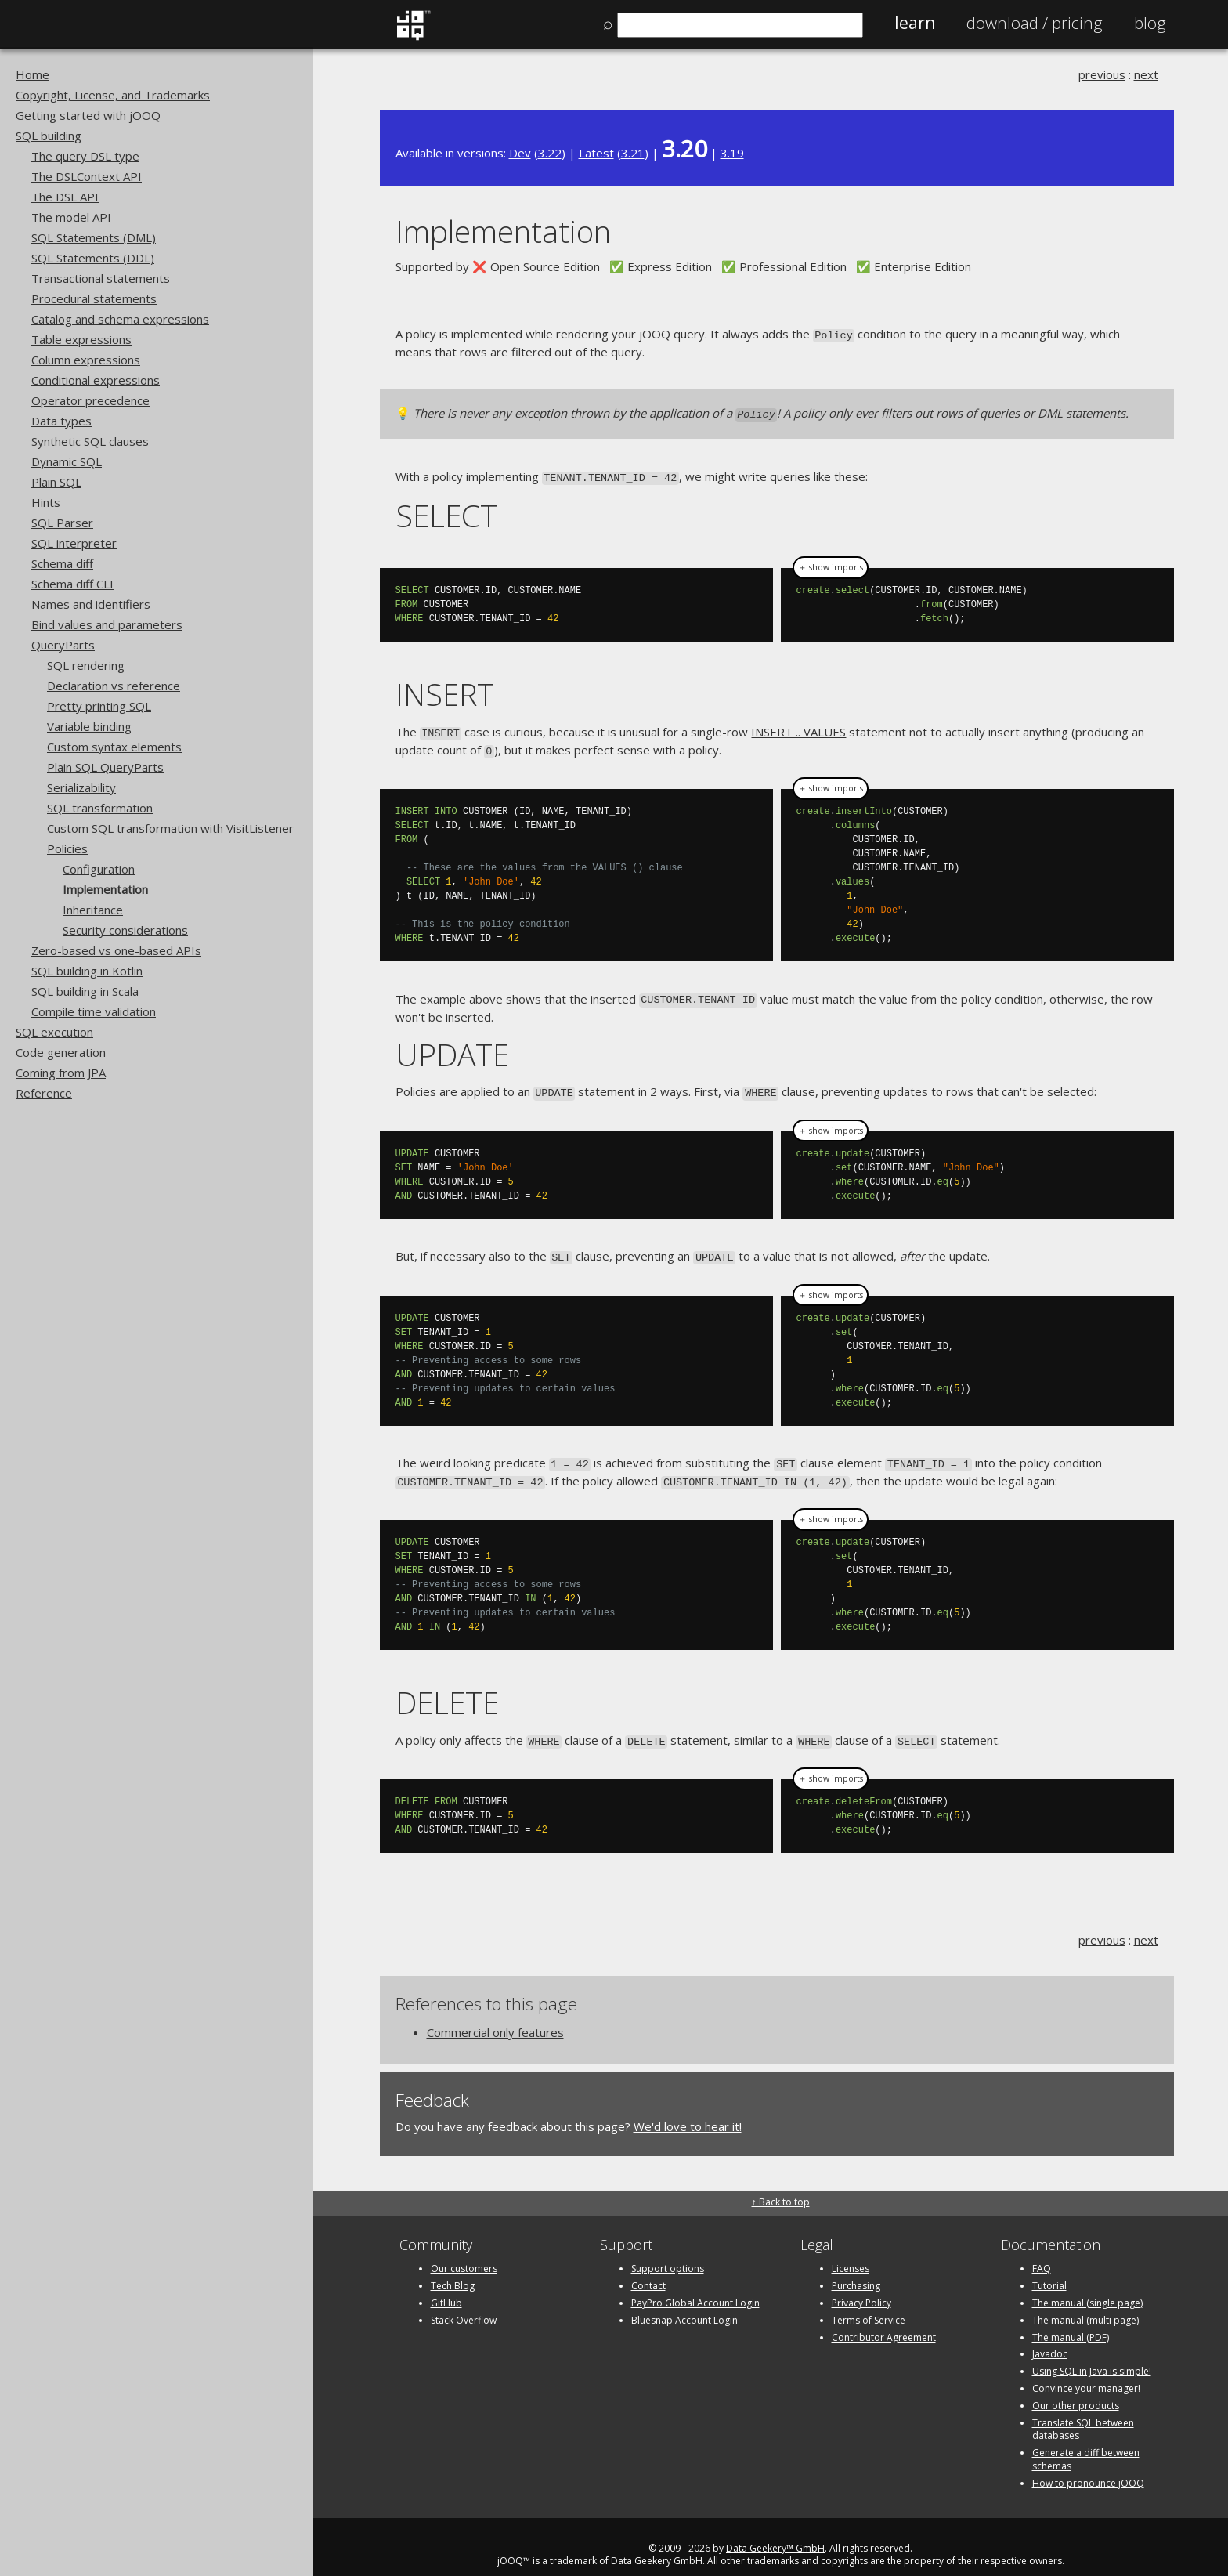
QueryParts (63, 645)
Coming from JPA (61, 1072)
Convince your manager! (1086, 2372)
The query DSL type (85, 156)
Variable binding (89, 726)
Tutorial (1049, 2269)
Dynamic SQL (66, 461)
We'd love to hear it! (688, 2110)
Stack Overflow (464, 2303)
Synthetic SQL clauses (90, 441)
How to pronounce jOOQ (1088, 2466)
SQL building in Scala (85, 991)
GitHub (446, 2286)
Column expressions (85, 359)
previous (1101, 74)
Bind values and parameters (106, 624)
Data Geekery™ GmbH (775, 2531)
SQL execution (54, 1032)
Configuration (99, 869)
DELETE (447, 1687)
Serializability (81, 787)
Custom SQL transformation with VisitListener (170, 828)
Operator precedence (90, 400)
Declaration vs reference (113, 685)
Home (32, 74)
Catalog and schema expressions (120, 319)
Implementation (105, 889)
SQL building (48, 135)
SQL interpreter (74, 543)
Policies (67, 848)
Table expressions (81, 339)
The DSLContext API (86, 176)
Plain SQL (56, 482)
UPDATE (452, 1044)
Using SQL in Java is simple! (1091, 2354)
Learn (914, 23)
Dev (520, 153)
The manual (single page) (1087, 2286)
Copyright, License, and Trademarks (113, 95)
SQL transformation (100, 808)
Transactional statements (100, 278)
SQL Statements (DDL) (92, 258)
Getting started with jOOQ (88, 115)
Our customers (464, 2252)
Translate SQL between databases (1083, 2413)
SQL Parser (62, 522)
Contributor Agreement (884, 2321)
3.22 (550, 153)
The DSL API (65, 196)
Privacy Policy (861, 2286)
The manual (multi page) (1085, 2303)
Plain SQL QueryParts (105, 767)
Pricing (1034, 23)
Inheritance (93, 909)
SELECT (446, 510)
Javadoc (1049, 2338)
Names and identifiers (90, 604)
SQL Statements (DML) (93, 237)
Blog (1150, 23)
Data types (61, 421)
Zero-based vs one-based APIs (116, 950)
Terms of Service (868, 2303)
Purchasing (856, 2269)
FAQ (1041, 2252)
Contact (648, 2269)
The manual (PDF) (1070, 2321)
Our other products (1075, 2389)
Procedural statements (94, 298)
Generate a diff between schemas (1086, 2442)
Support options (667, 2252)
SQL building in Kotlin (87, 971)
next (1146, 74)
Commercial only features (495, 2016)
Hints (45, 502)
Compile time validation (93, 1011)
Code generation (61, 1052)
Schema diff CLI (72, 584)
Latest (596, 153)
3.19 (732, 153)
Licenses (850, 2252)
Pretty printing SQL (99, 706)
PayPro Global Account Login (695, 2286)
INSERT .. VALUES (798, 727)
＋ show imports (830, 563)
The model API (71, 217)
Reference (44, 1093)
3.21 (633, 153)
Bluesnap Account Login (684, 2303)
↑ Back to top (781, 2185)
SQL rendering (86, 665)
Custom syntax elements (114, 746)
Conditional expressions (95, 380)
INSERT (444, 690)
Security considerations (125, 930)
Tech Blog (453, 2269)
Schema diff (62, 563)
